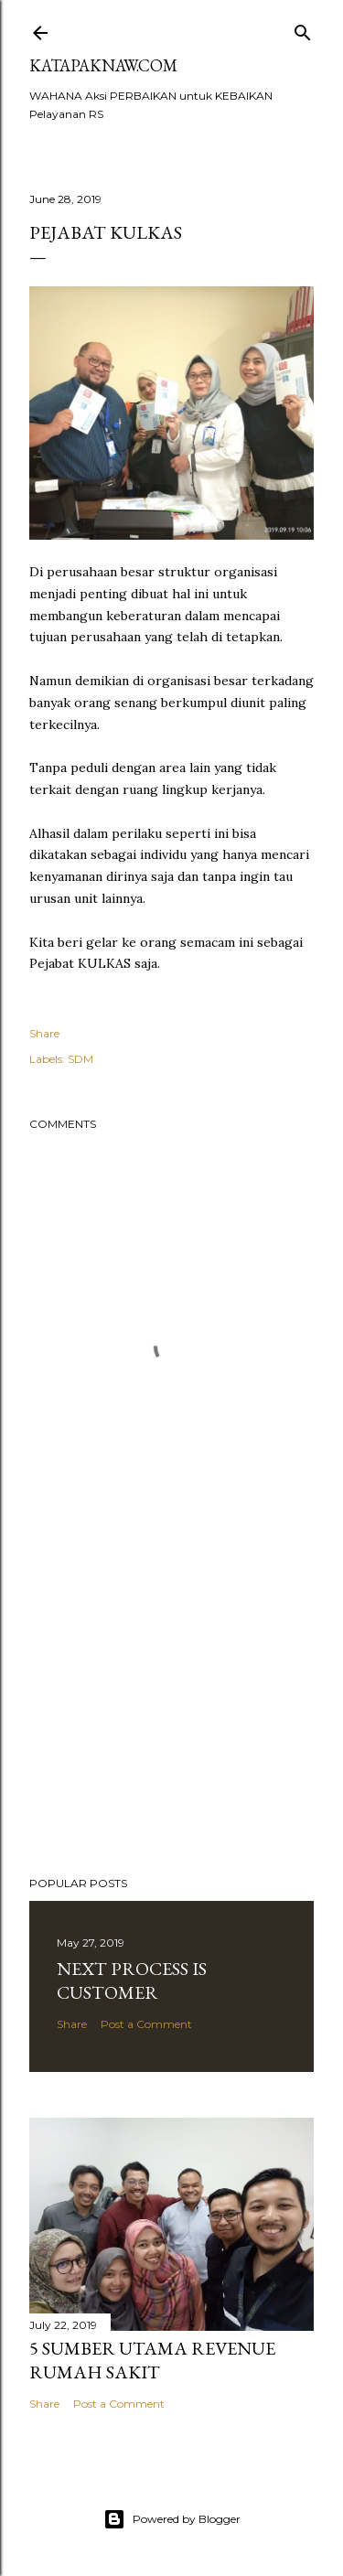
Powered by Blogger (172, 2519)
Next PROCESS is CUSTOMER (132, 1980)
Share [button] (44, 1033)
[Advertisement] (171, 1716)
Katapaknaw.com (103, 65)
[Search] (303, 29)
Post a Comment (146, 2024)
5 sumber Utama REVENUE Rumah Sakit (152, 2360)
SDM (80, 1059)
